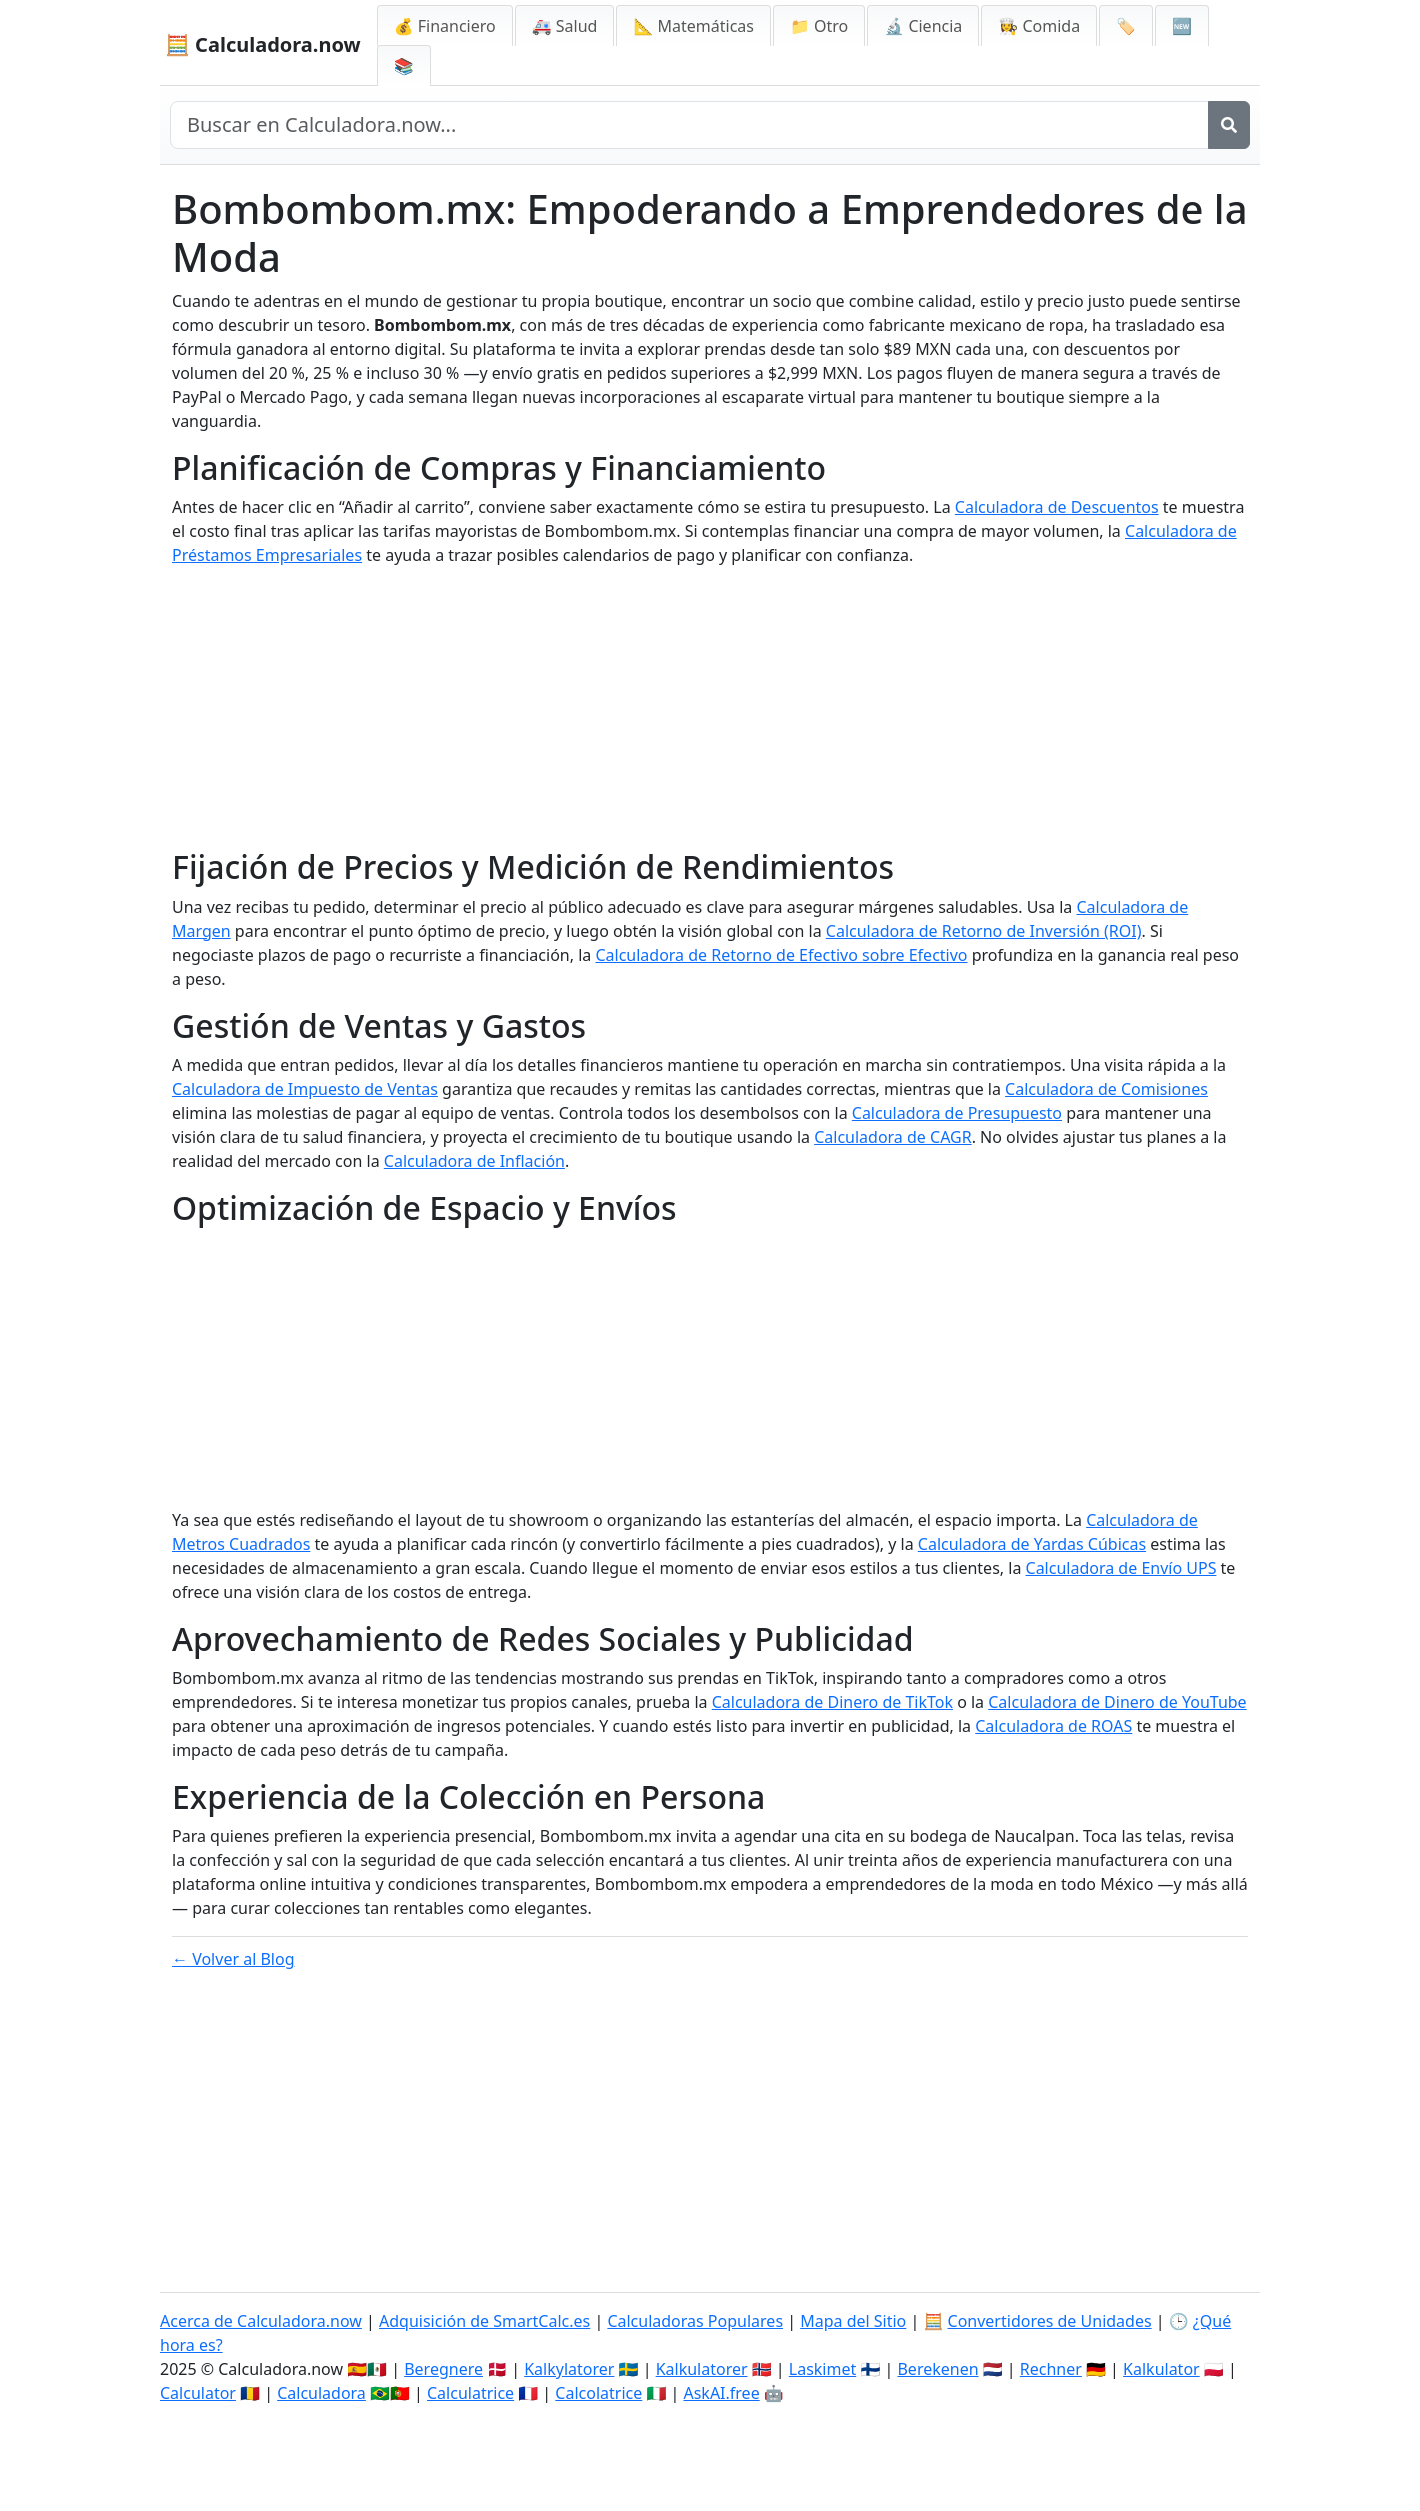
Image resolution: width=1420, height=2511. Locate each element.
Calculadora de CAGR (892, 1137)
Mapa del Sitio (853, 2321)
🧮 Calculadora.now (263, 44)
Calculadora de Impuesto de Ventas (305, 1089)
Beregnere (443, 2369)
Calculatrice (470, 2393)
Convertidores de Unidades (1050, 2321)
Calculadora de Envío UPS (1121, 1568)
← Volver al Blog (233, 1959)
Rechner (1051, 2369)
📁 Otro (819, 26)
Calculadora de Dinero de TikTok (832, 1702)
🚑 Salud (565, 26)
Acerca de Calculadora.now (261, 2321)
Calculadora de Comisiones (1106, 1089)
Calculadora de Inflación (474, 1161)
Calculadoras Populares (695, 2321)
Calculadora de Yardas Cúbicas (1032, 1544)
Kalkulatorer (702, 2369)
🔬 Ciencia (923, 26)
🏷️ (1126, 26)
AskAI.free (721, 2393)
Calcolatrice (598, 2393)
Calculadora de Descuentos (1057, 507)
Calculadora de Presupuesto (957, 1113)
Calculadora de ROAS (1053, 1726)
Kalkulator (1161, 2369)
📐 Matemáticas (693, 26)
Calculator (198, 2393)
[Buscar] (1229, 125)
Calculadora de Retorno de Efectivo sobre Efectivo (781, 955)
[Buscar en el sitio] (689, 125)
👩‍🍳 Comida (1039, 26)
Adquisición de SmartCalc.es (484, 2321)
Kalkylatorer (569, 2369)
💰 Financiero (445, 26)
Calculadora (321, 2393)
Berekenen (937, 2369)
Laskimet (822, 2369)
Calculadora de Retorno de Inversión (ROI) (984, 931)
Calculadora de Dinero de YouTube (1117, 1702)
